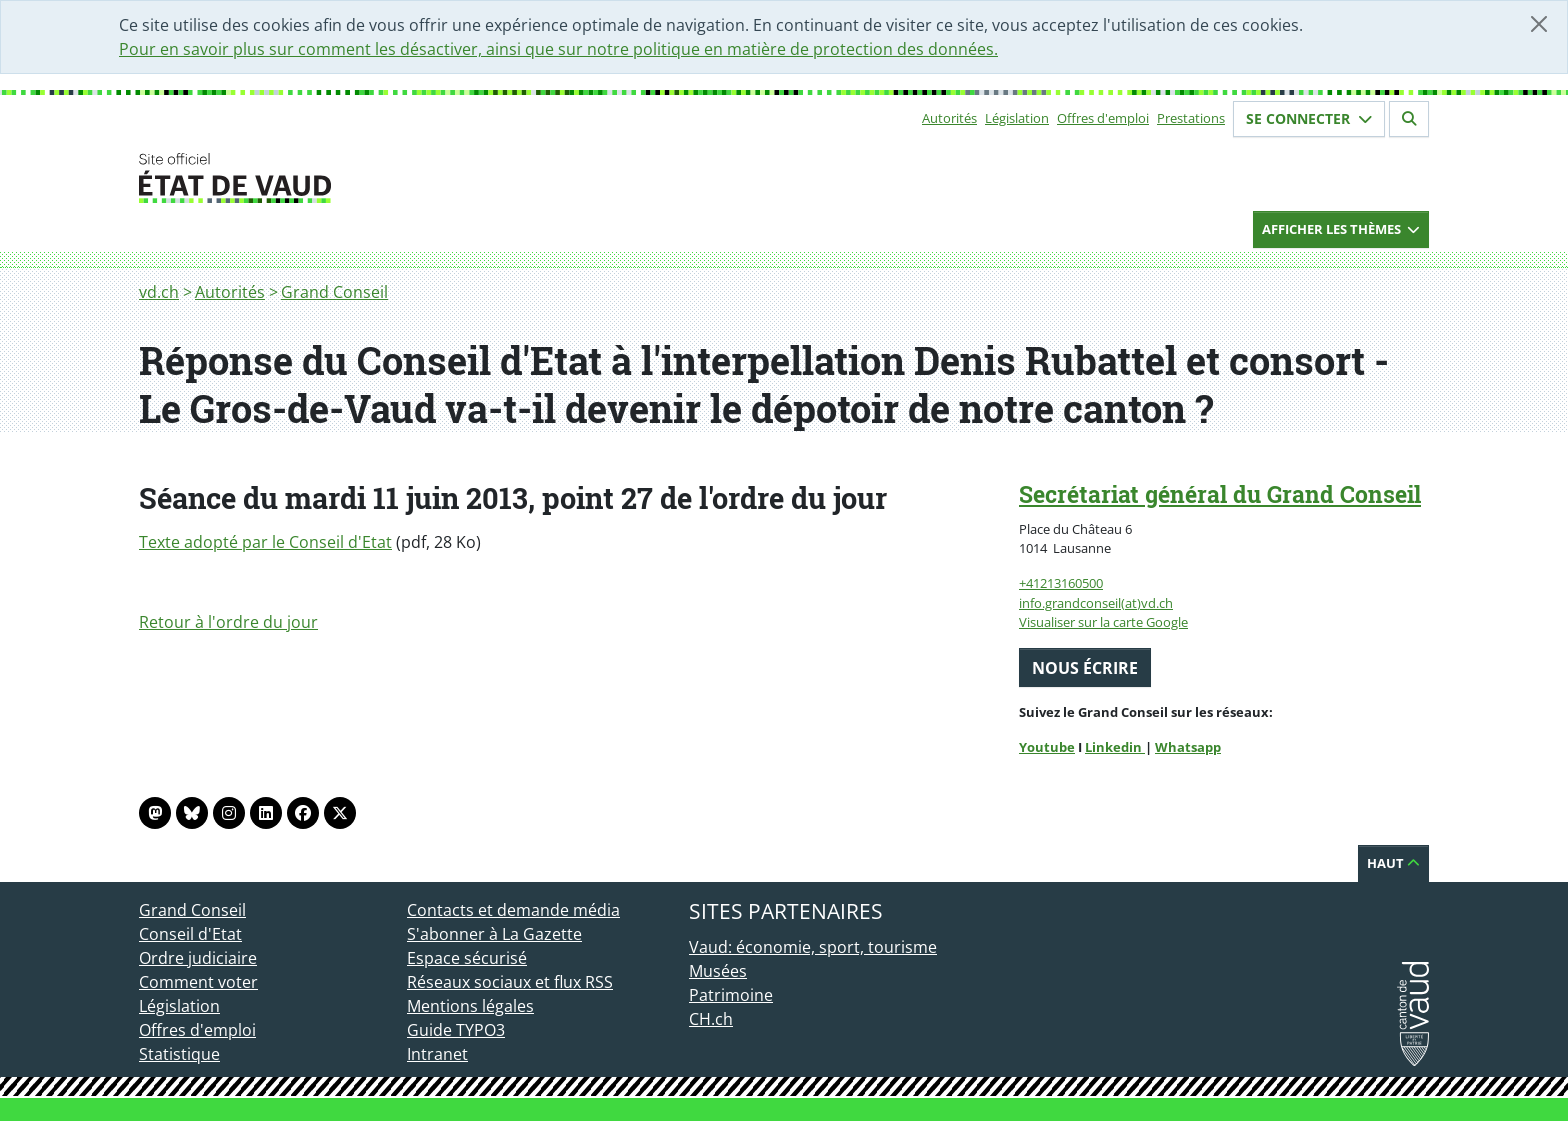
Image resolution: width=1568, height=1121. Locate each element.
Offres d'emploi (1103, 118)
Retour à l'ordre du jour (228, 622)
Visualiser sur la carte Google (1103, 622)
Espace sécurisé (467, 958)
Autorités (949, 118)
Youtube (1047, 747)
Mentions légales (470, 1006)
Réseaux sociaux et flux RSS (510, 982)
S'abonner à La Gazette (494, 934)
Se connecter (1309, 118)
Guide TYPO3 (456, 1030)
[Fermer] (1539, 24)
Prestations (1191, 118)
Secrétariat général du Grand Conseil (1220, 494)
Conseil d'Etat (190, 934)
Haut (1393, 863)
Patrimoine (731, 995)
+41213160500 (1061, 583)
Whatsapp (1188, 747)
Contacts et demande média (513, 910)
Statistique (179, 1054)
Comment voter (198, 982)
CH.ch (711, 1019)
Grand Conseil (334, 292)
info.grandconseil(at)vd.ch (1096, 603)
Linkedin (1115, 747)
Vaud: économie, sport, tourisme (813, 947)
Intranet (437, 1054)
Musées (718, 971)
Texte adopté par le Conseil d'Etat (265, 542)
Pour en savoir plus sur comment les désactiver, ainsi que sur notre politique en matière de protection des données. (558, 49)
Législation (1017, 118)
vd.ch (159, 292)
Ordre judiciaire (198, 958)
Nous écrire (1085, 668)
